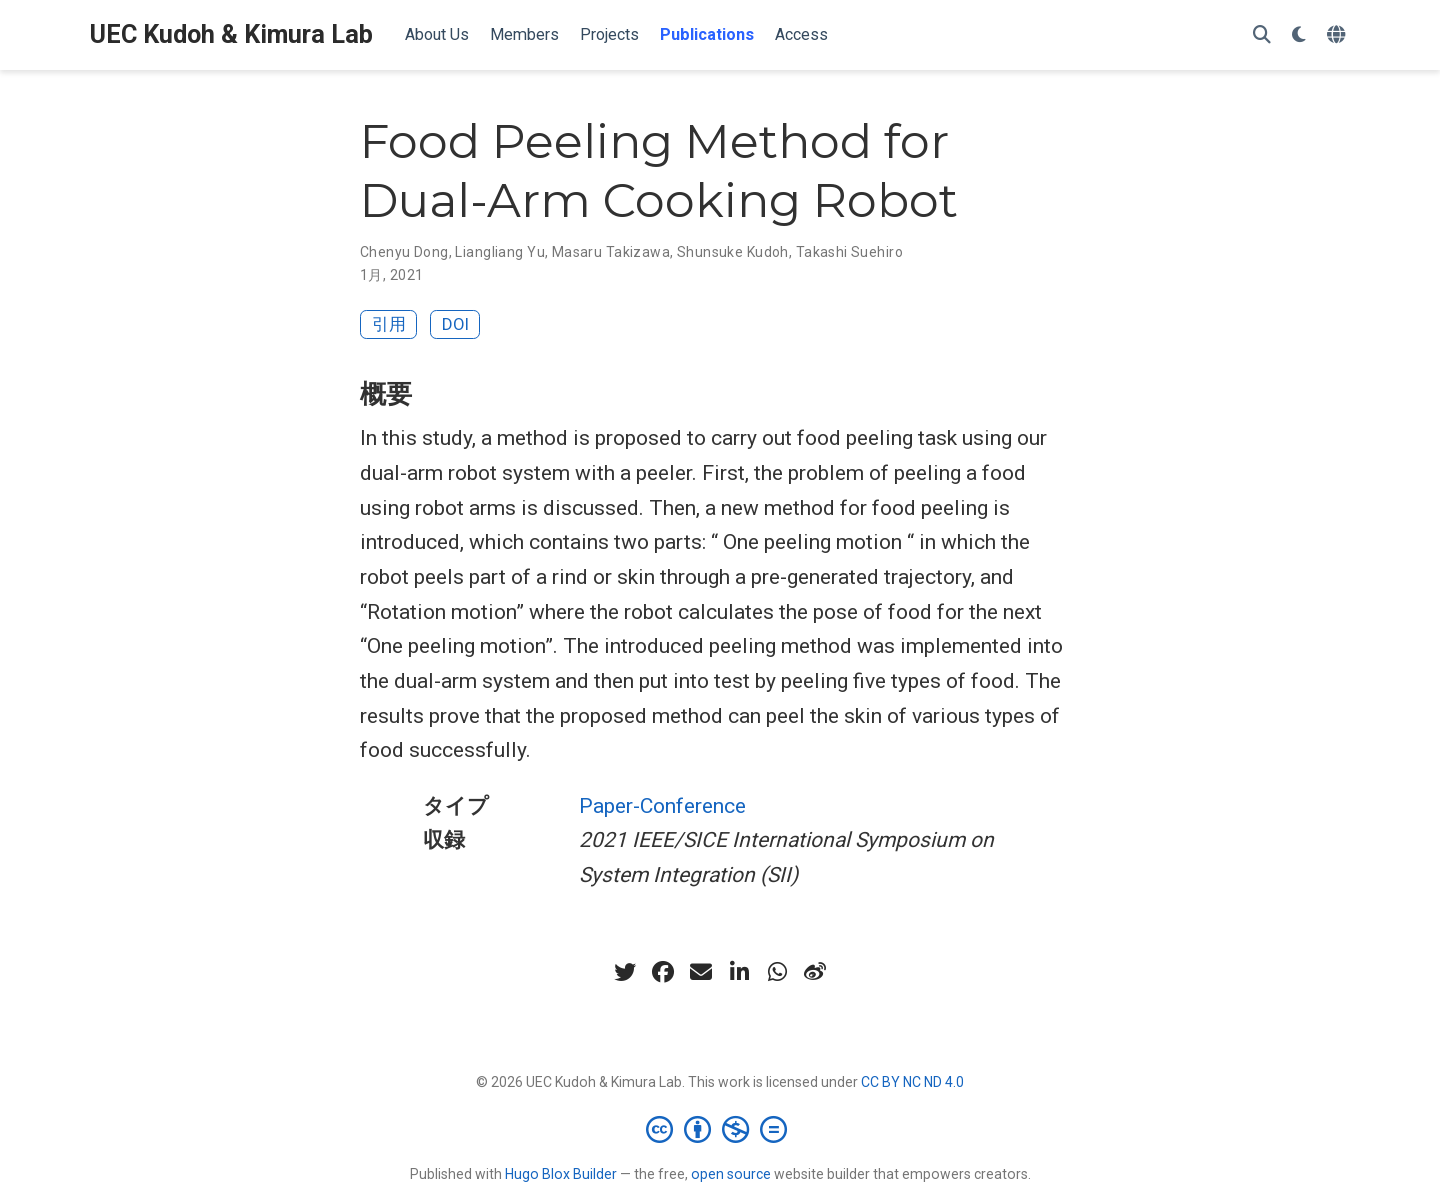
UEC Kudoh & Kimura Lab (231, 34)
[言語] (1338, 35)
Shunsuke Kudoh (733, 252)
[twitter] (625, 972)
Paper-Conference (662, 806)
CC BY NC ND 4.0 (912, 1082)
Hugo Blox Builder (561, 1174)
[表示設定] (1299, 35)
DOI (455, 324)
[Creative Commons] (720, 1129)
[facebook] (663, 972)
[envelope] (701, 972)
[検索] (1262, 35)
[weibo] (815, 972)
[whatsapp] (777, 972)
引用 (389, 324)
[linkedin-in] (739, 972)
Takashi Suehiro (849, 252)
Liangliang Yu (499, 252)
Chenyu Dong (404, 252)
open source (731, 1174)
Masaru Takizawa (611, 252)
